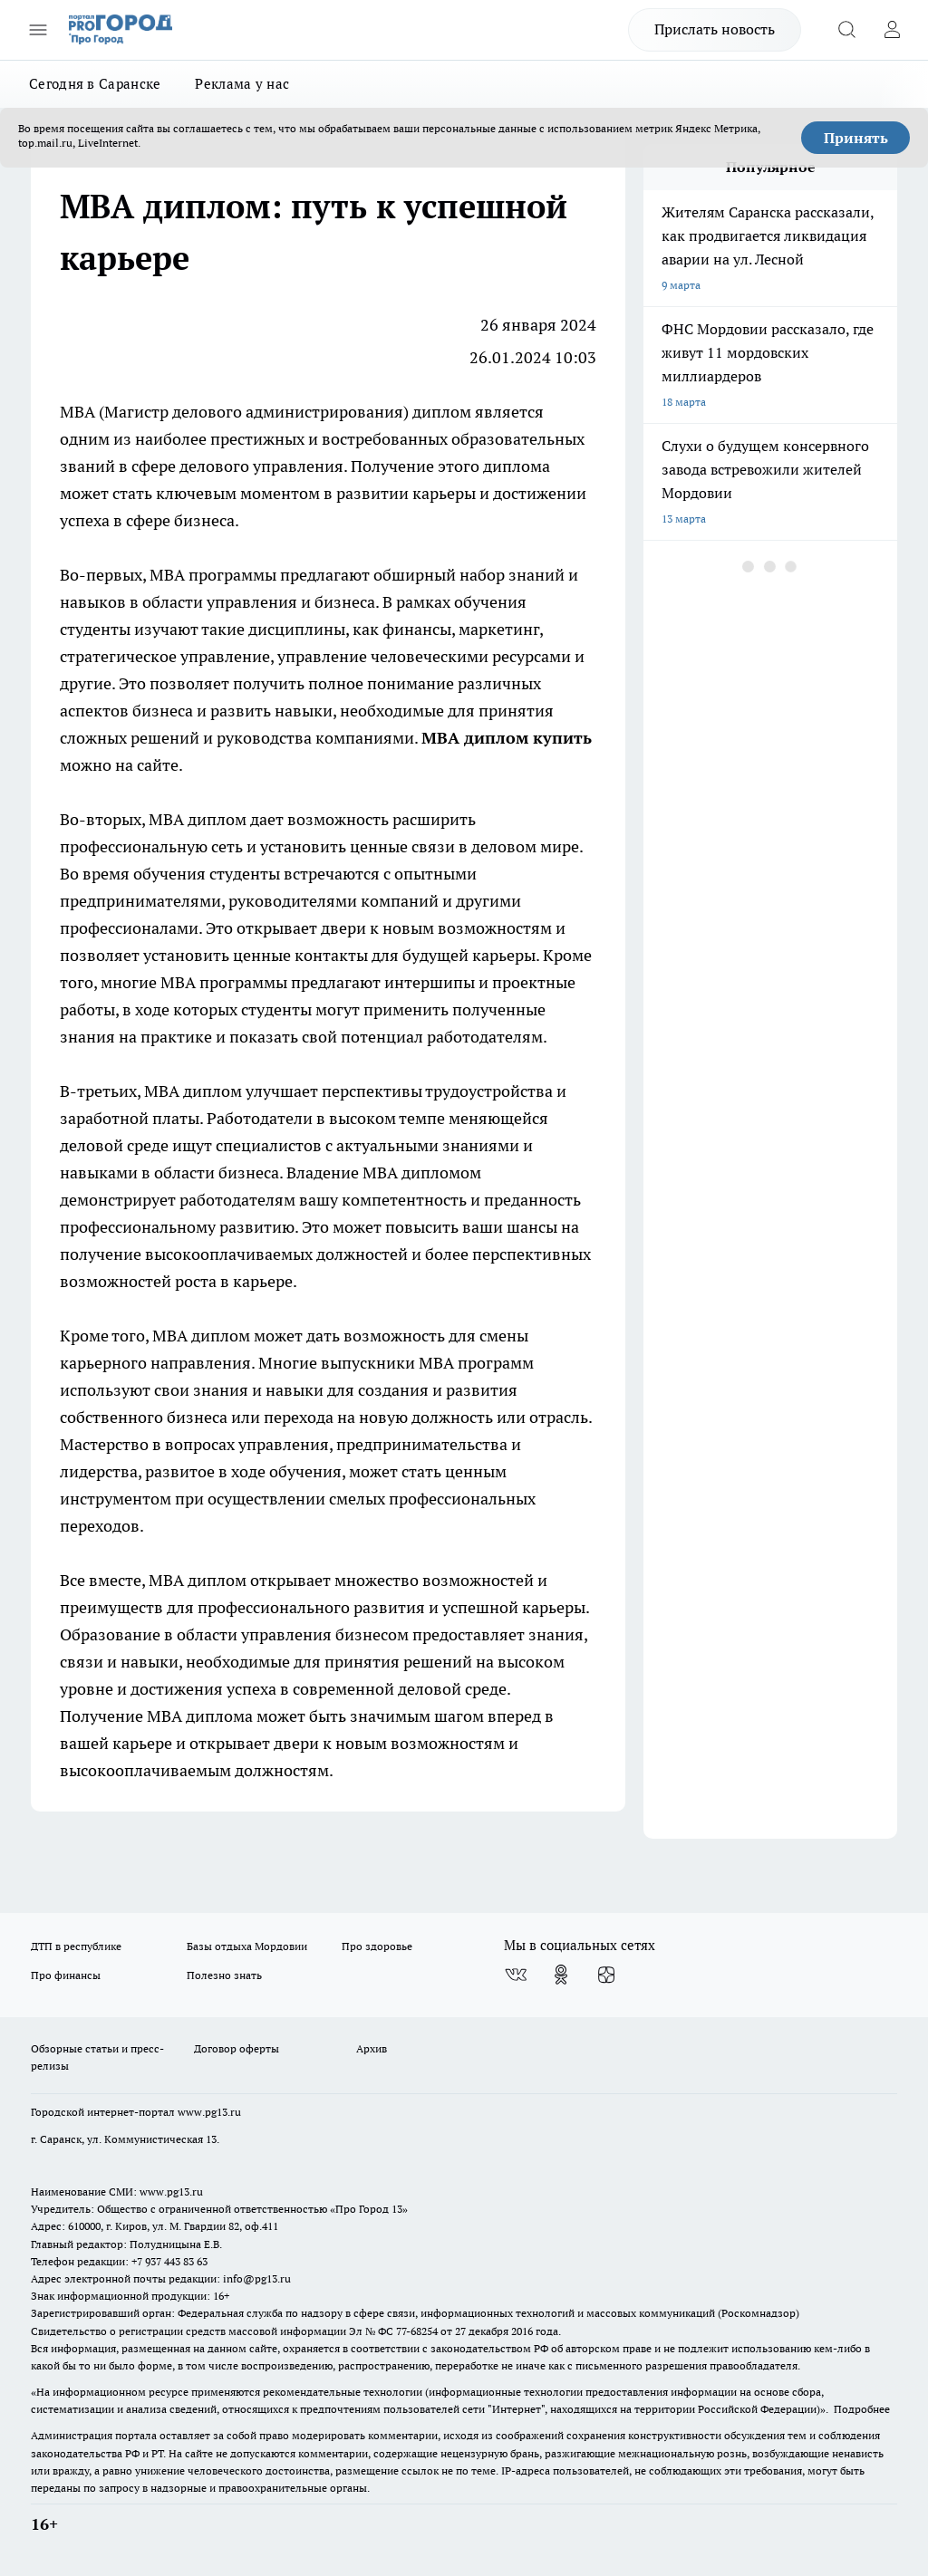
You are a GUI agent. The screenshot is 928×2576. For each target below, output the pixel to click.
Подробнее (862, 2409)
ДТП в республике (76, 1946)
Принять (856, 138)
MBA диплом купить (506, 737)
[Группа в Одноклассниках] (561, 1974)
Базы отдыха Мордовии (247, 1946)
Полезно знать (224, 1975)
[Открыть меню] (38, 30)
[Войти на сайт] (892, 30)
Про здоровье (377, 1946)
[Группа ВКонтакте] (515, 1974)
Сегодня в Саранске (94, 83)
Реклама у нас (242, 83)
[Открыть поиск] (846, 30)
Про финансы (66, 1975)
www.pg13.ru (209, 2112)
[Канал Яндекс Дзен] (606, 1974)
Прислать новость (714, 29)
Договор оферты (236, 2048)
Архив (371, 2048)
